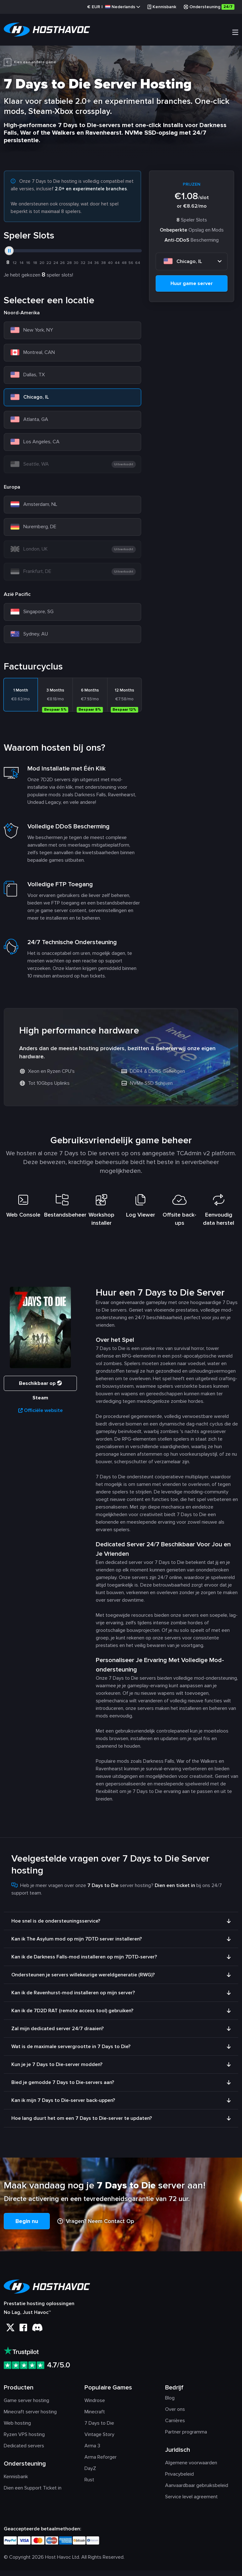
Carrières (175, 2426)
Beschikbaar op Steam (40, 1391)
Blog (170, 2403)
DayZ (90, 2474)
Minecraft (94, 2417)
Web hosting (17, 2429)
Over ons (175, 2415)
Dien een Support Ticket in (32, 2493)
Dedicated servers (24, 2451)
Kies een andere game (30, 63)
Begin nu (26, 2226)
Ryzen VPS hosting (24, 2440)
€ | (113, 7)
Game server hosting (26, 2406)
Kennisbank (161, 6)
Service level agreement (191, 2502)
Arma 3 (92, 2451)
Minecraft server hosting (30, 2417)
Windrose (94, 2406)
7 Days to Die (99, 2429)
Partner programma (186, 2437)
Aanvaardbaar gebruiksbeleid (196, 2491)
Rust (89, 2485)
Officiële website (40, 1416)
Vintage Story (99, 2440)
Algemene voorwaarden (191, 2468)
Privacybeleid (179, 2480)
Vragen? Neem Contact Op (95, 2226)
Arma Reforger (100, 2463)
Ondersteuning (209, 7)
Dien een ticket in (175, 1891)
